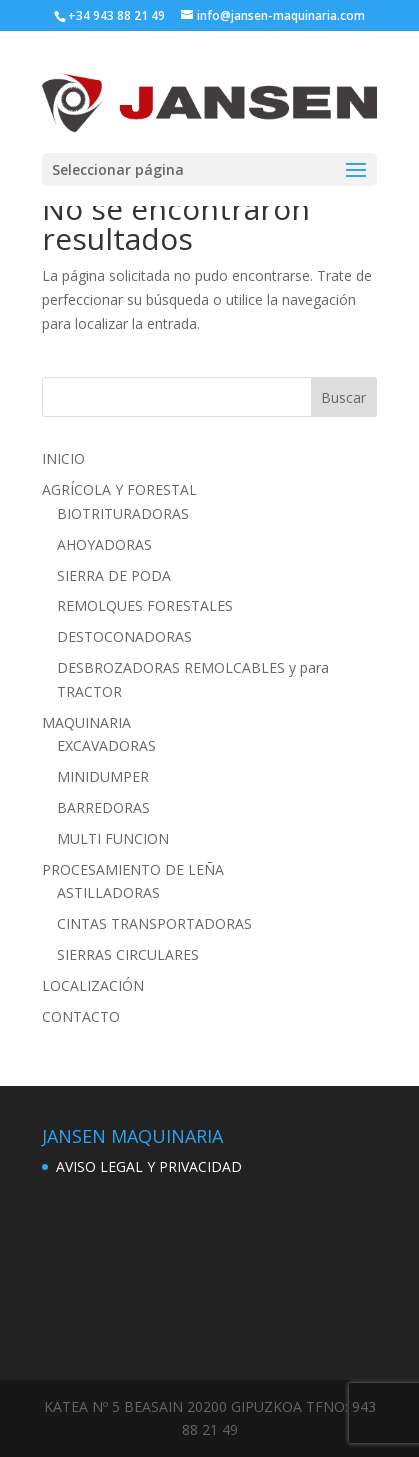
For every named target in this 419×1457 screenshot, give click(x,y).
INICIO (63, 458)
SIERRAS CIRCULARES (128, 954)
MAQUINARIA (86, 722)
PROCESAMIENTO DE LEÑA (133, 869)
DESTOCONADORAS (124, 636)
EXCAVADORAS (106, 745)
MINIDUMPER (103, 776)
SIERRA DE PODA (114, 575)
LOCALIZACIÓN (93, 985)
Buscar (343, 397)
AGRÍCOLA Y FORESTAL (119, 489)
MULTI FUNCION (113, 838)
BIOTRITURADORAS (123, 513)
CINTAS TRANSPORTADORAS (154, 923)
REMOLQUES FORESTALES (145, 605)
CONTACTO (81, 1016)
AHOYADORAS (104, 544)
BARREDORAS (103, 807)
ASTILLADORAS (108, 892)
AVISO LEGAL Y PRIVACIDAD (149, 1166)
